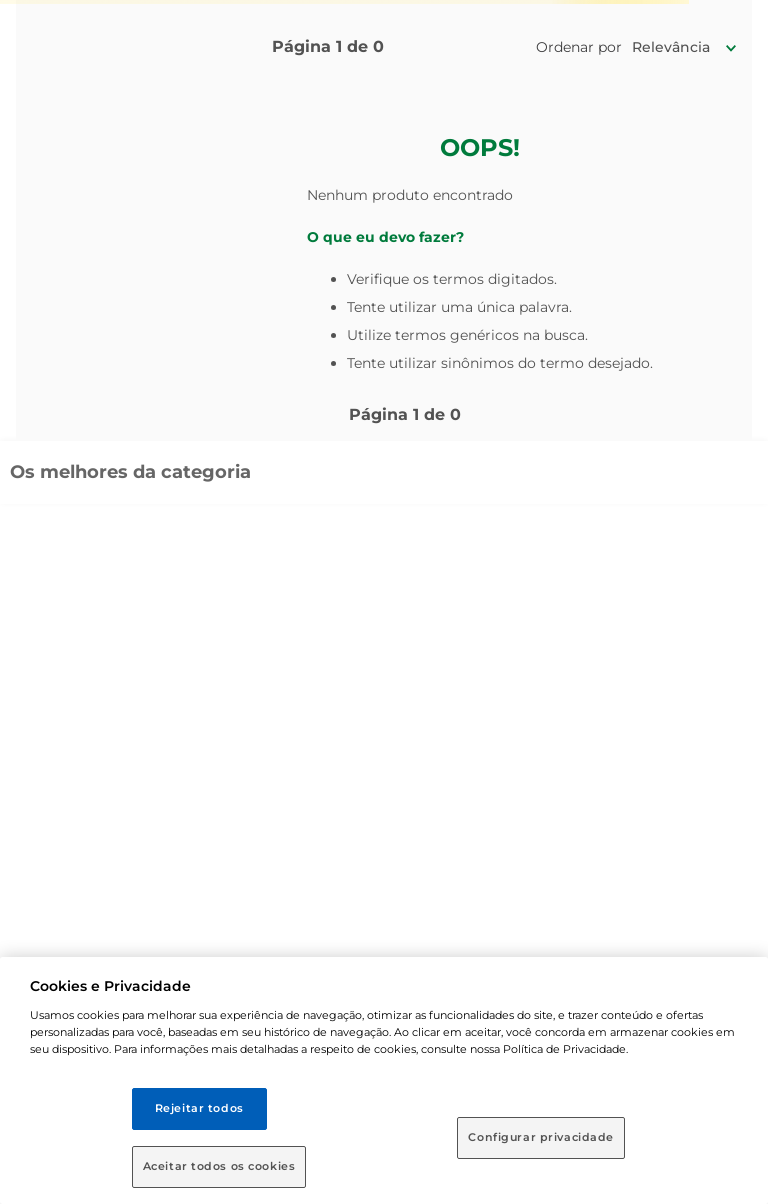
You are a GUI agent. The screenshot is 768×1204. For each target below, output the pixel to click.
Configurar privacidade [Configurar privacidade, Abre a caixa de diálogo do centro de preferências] (541, 1137)
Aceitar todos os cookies (219, 1166)
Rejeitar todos (199, 1108)
